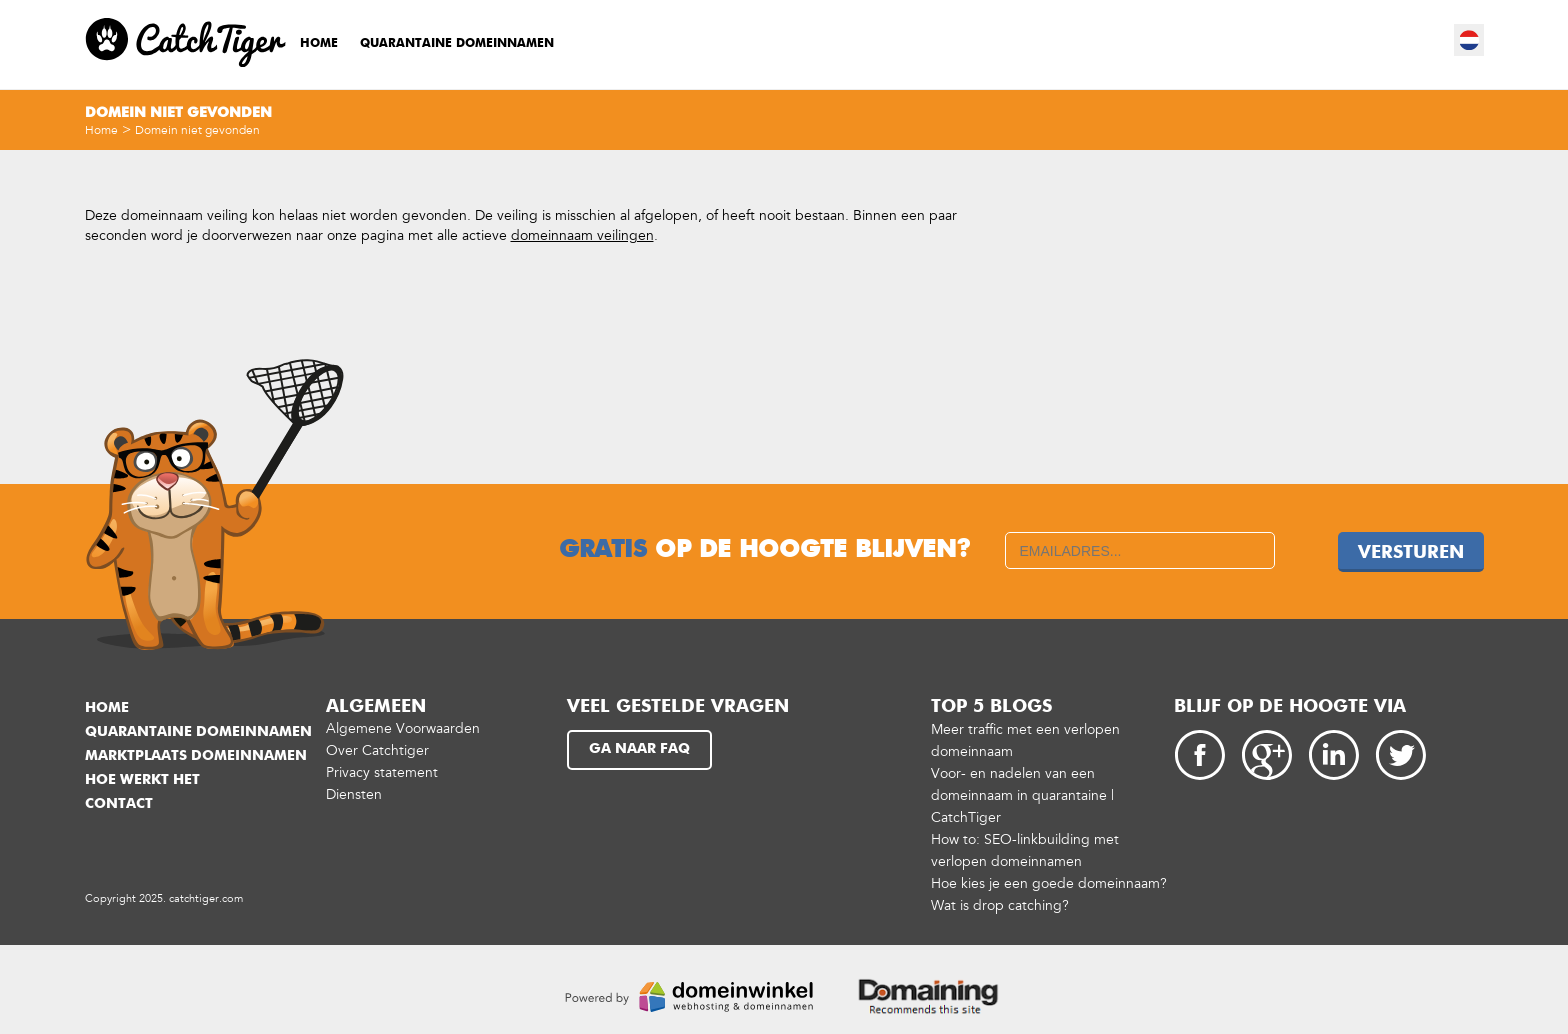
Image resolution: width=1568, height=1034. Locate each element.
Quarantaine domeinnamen (457, 44)
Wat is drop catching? (1000, 905)
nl (1470, 40)
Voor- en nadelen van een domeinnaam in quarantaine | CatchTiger (1022, 795)
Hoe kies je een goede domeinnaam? (1049, 883)
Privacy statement (382, 772)
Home (319, 44)
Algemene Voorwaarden (403, 728)
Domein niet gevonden (197, 130)
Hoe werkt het (142, 780)
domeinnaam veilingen (582, 235)
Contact (119, 804)
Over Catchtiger (377, 750)
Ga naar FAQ (639, 749)
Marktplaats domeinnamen (196, 756)
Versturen (1411, 553)
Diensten (354, 794)
